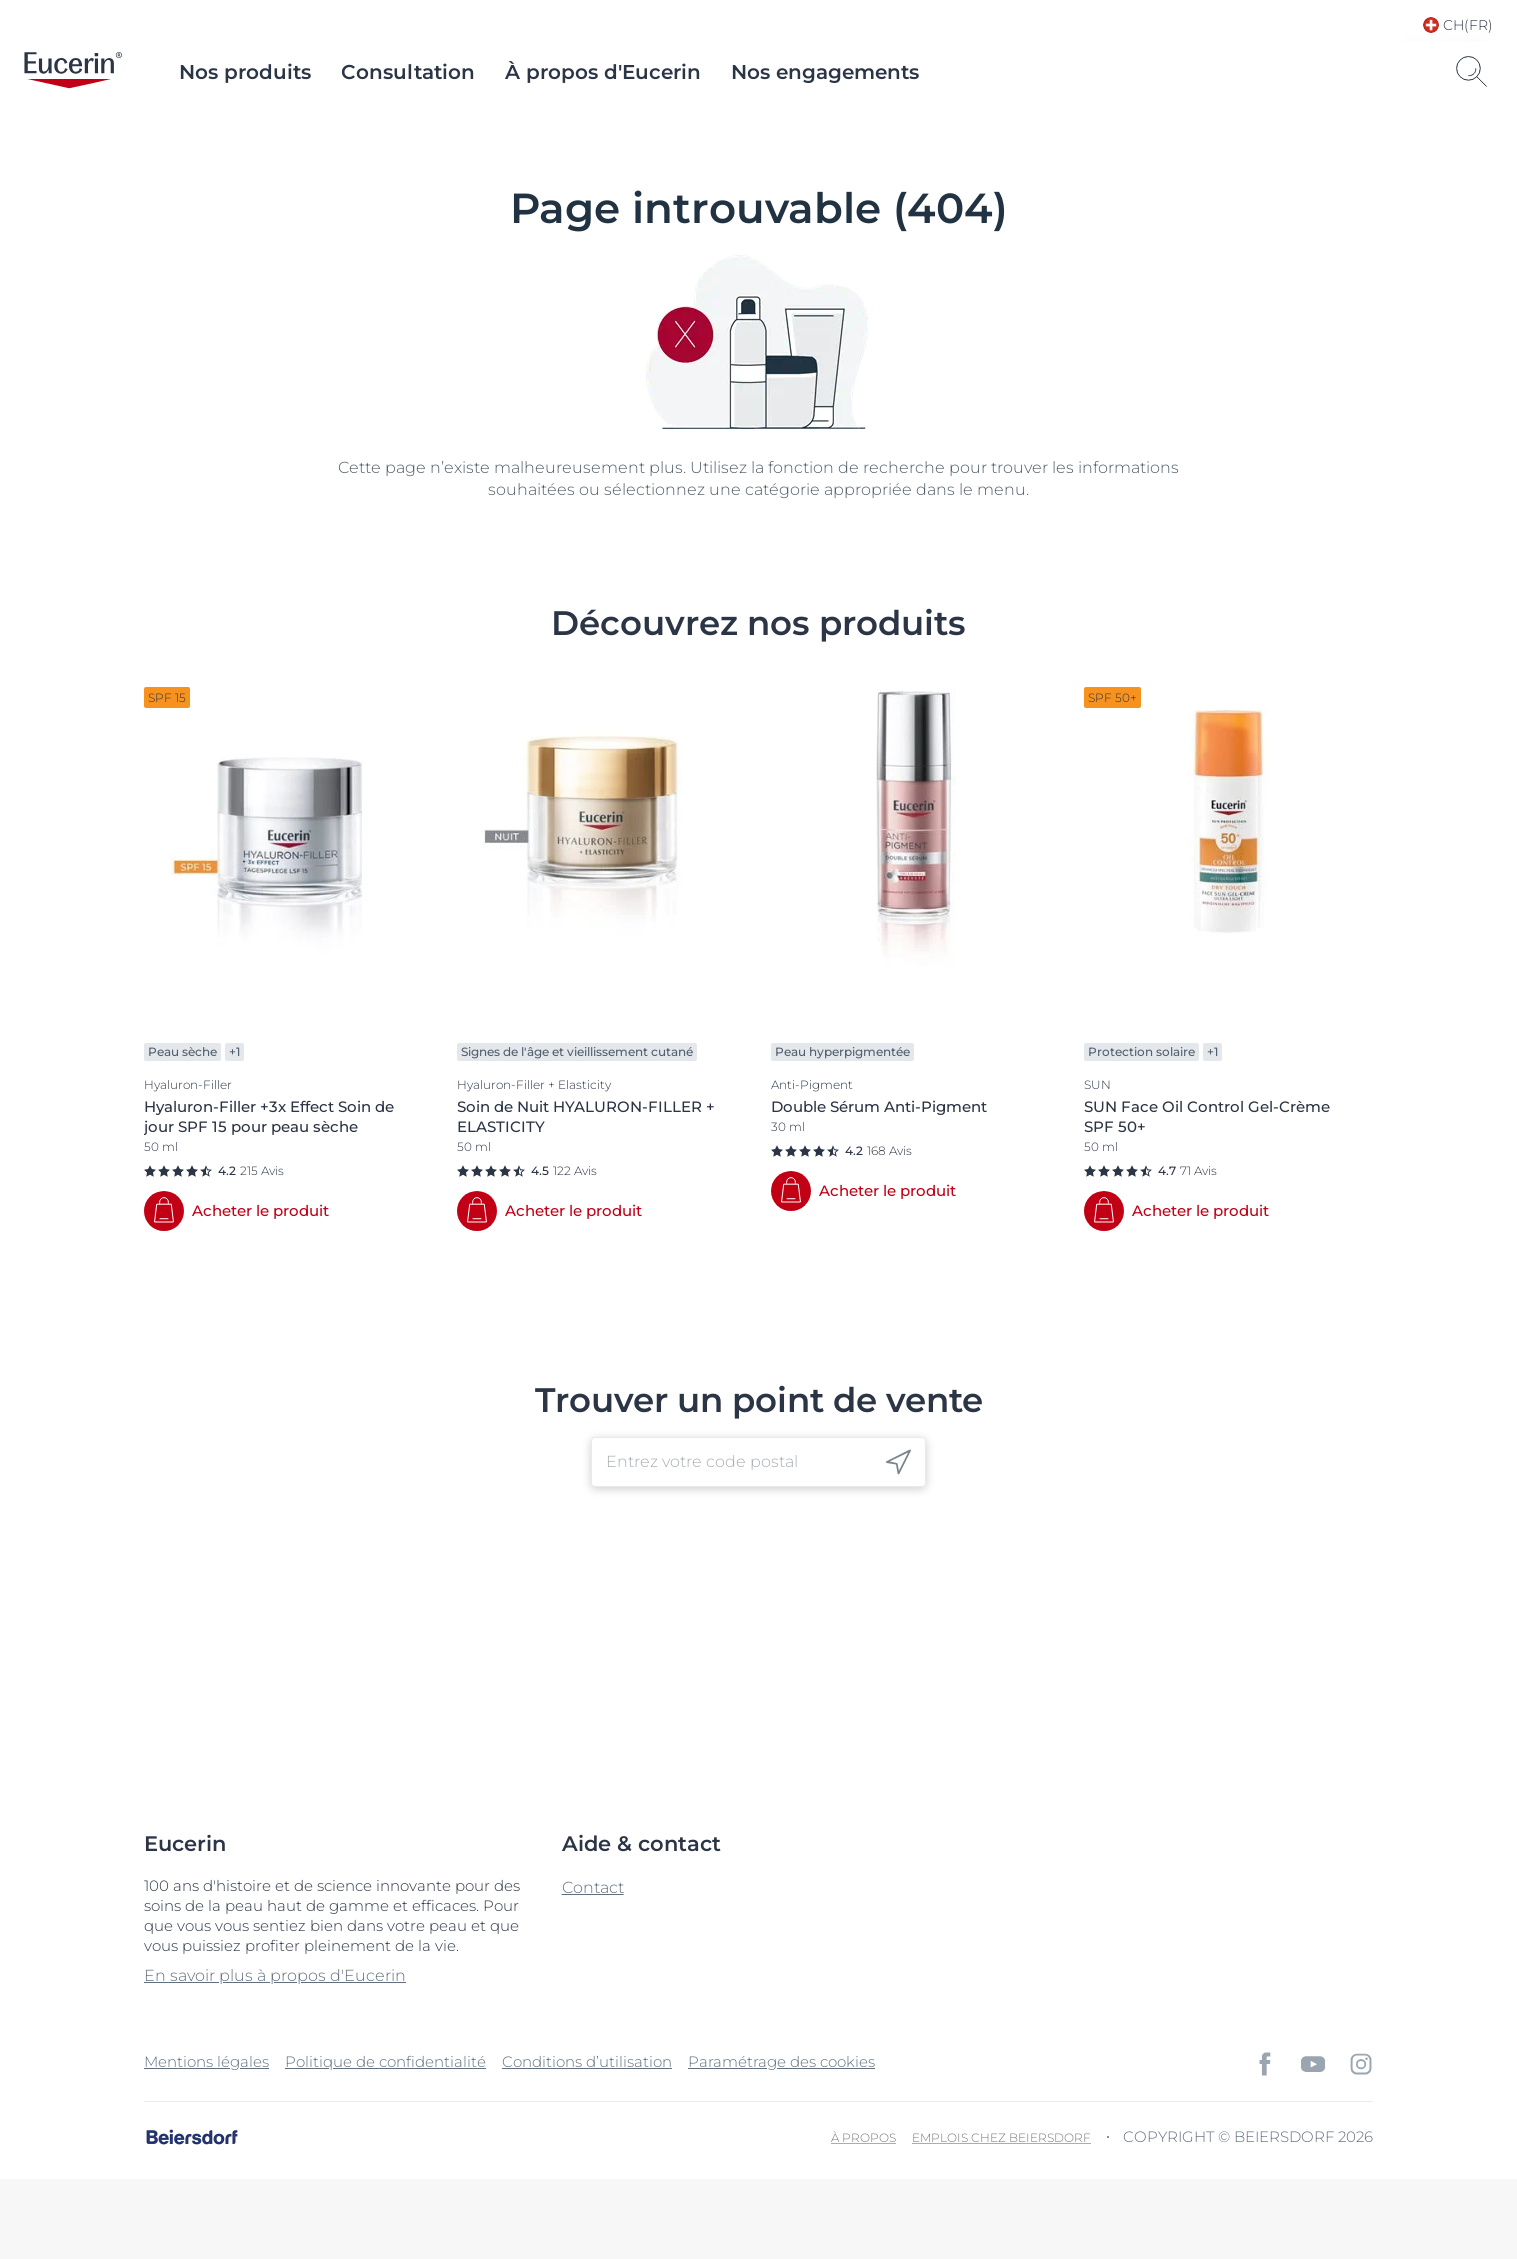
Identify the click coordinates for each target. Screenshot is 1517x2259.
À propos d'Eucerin (603, 72)
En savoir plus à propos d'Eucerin (275, 1975)
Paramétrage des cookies (781, 2061)
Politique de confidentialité (385, 2061)
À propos (863, 2137)
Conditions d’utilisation (587, 2061)
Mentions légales (206, 2061)
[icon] (898, 1461)
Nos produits (245, 72)
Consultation (408, 72)
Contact (593, 1887)
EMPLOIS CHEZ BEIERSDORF (1001, 2137)
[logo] (73, 72)
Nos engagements (825, 72)
